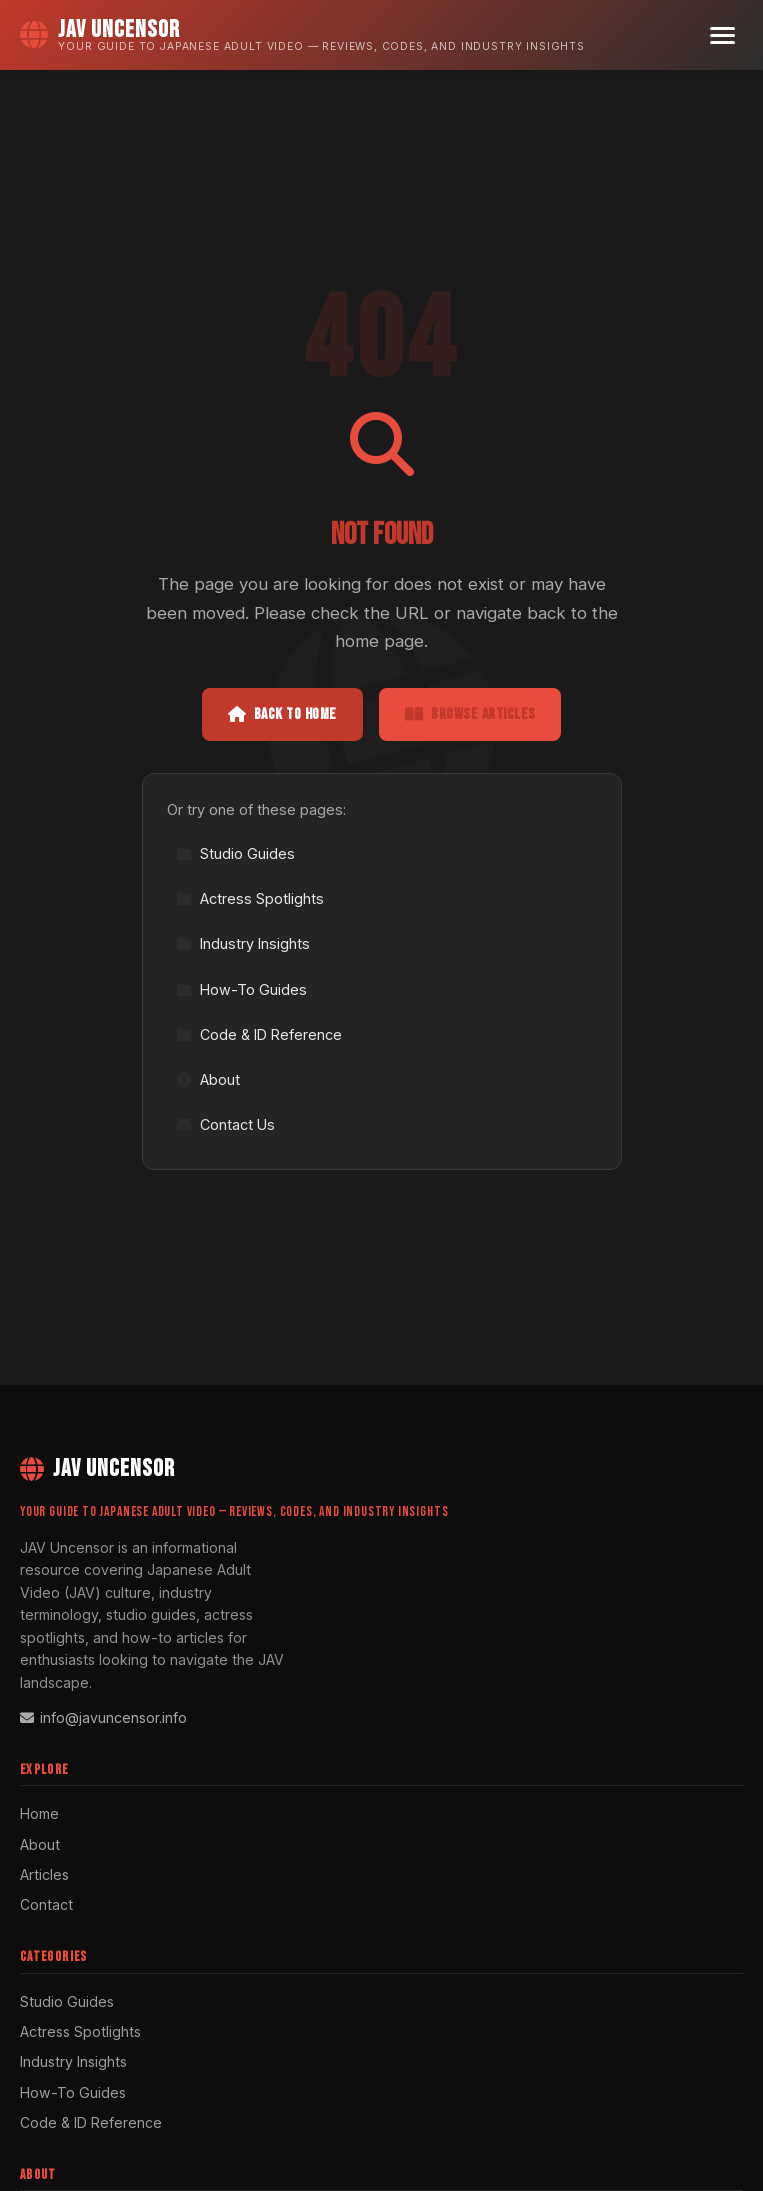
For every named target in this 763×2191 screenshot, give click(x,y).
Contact (46, 1904)
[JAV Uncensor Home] (302, 35)
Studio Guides (235, 853)
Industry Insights (243, 943)
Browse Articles (470, 714)
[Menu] (722, 35)
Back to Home (282, 714)
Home (39, 1813)
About (208, 1079)
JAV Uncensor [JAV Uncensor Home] (97, 1468)
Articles (44, 1874)
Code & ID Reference (259, 1034)
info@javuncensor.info (103, 1717)
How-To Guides (241, 989)
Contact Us (225, 1124)
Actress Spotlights (250, 898)
